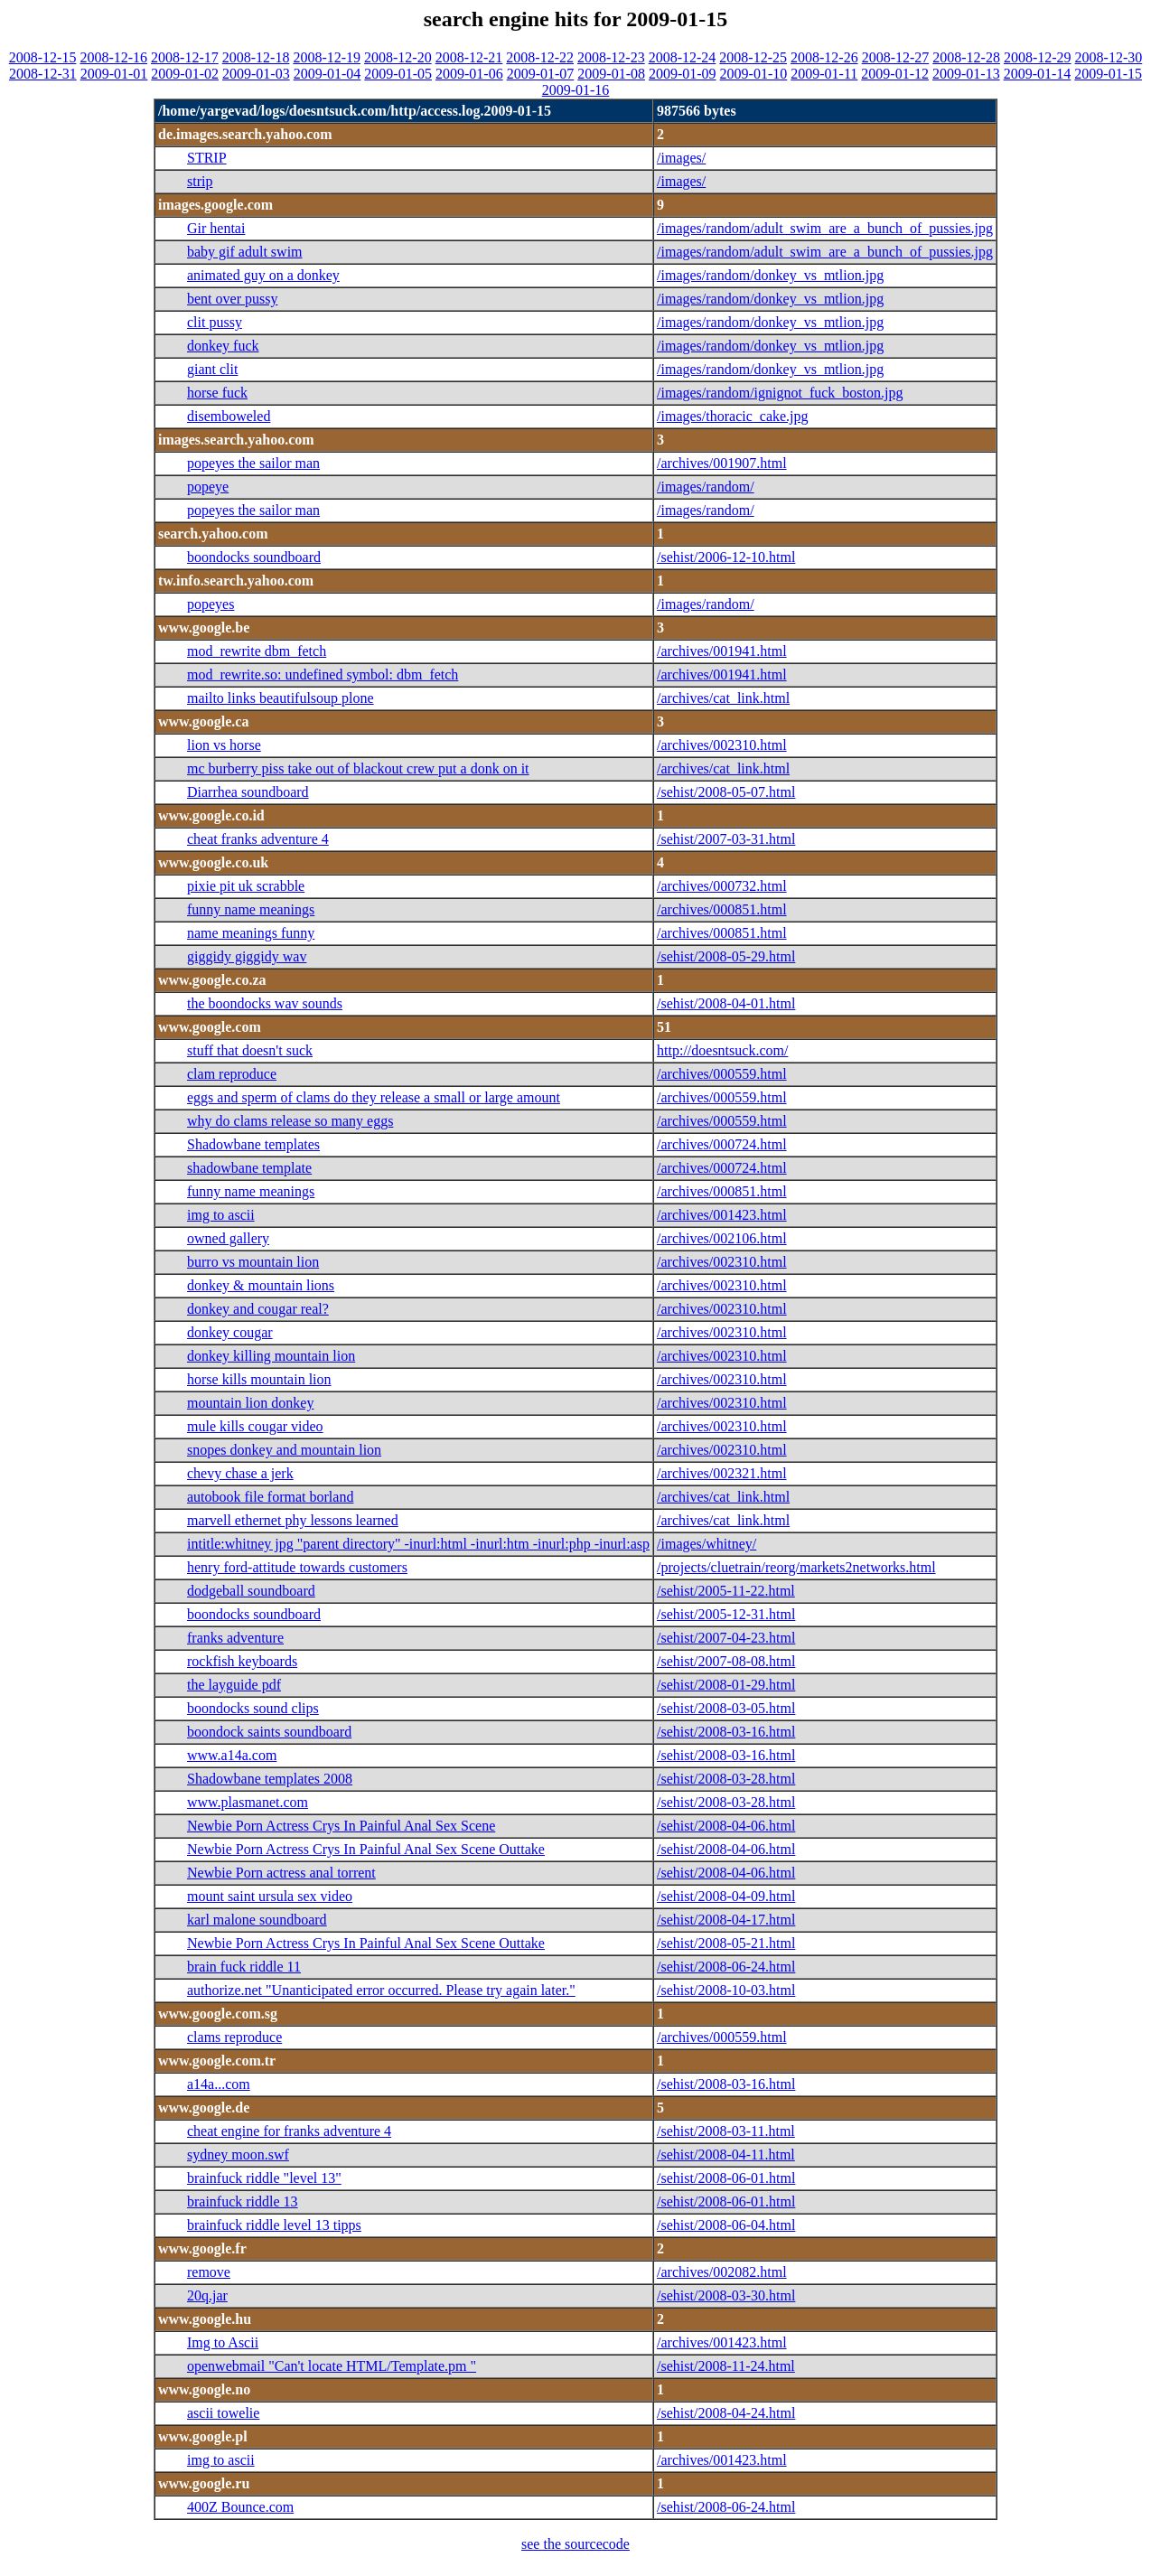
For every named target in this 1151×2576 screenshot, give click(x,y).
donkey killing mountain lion (271, 1355)
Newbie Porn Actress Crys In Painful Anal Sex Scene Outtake (366, 1849)
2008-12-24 (682, 57)
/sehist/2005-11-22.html (726, 1590)
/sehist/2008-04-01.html (726, 1003)
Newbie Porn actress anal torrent (281, 1872)
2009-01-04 (327, 73)
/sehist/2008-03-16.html (726, 1731)
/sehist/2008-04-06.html (726, 1825)
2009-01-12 (895, 73)
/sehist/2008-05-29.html (726, 956)
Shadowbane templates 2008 (269, 1778)
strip (199, 181)
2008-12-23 (611, 57)
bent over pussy (232, 298)
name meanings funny (250, 933)
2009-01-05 (398, 73)
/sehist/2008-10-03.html (726, 1990)
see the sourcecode (575, 2544)
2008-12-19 (326, 57)
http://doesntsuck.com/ (722, 1050)
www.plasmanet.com (247, 1802)
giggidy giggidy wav (246, 956)
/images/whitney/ (706, 1543)
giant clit (212, 369)
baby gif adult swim (245, 251)
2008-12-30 (1109, 57)
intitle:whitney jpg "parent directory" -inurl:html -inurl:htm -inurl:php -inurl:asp (418, 1543)
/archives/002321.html (722, 1473)
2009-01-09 (682, 73)
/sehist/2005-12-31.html (726, 1614)
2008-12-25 (753, 57)
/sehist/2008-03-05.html (726, 1708)
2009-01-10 (754, 73)
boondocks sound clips (253, 1708)
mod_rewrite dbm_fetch (256, 651)
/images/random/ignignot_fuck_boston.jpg (780, 392)
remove (208, 2272)
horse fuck (217, 392)
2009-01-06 (469, 73)
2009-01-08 (611, 73)
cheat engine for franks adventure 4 (289, 2131)
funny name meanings (250, 909)
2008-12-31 (43, 73)
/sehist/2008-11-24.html (726, 2366)
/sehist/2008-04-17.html (726, 1919)
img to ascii (221, 1214)
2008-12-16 (113, 57)
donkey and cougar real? (258, 1308)
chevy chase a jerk (240, 1473)
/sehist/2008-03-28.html (726, 1778)
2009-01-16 (576, 90)
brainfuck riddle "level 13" (264, 2178)
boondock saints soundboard (269, 1731)
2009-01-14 (1037, 73)
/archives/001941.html (722, 651)
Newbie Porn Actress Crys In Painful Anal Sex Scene (341, 1825)
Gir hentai (216, 228)
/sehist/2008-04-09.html (726, 1896)
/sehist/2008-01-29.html (726, 1684)
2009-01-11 (824, 73)
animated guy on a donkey (263, 275)
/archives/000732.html (722, 886)
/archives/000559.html (722, 1074)
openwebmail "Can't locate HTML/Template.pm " (331, 2366)
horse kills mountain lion (259, 1379)
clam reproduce (231, 1074)
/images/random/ (705, 486)
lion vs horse (224, 745)
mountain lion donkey (250, 1402)
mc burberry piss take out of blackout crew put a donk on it (358, 768)
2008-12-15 (43, 57)
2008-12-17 (185, 57)
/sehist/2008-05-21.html (726, 1943)
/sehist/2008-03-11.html (726, 2131)
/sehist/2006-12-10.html (726, 557)
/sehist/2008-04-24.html (726, 2413)
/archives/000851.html (722, 909)
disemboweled (228, 416)
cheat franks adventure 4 (258, 839)
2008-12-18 (256, 57)
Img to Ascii (222, 2342)
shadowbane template (249, 1168)
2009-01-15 (1108, 73)
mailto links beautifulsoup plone (280, 698)
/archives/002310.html (722, 745)
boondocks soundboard (254, 557)
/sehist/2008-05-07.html (726, 792)
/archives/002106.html (722, 1238)
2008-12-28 (966, 57)
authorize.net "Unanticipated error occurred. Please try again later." (381, 1990)
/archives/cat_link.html (723, 698)
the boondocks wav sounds (264, 1003)
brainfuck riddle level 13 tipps (274, 2225)
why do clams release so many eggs (290, 1121)
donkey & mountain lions (260, 1285)
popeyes (210, 604)
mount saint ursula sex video (269, 1896)
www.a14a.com (231, 1755)
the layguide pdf (234, 1684)
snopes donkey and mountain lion (284, 1449)
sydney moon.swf (238, 2154)
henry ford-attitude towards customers (297, 1567)
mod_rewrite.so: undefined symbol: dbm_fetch (322, 674)
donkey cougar (230, 1332)
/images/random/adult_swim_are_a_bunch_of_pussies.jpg (825, 228)
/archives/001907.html (722, 463)
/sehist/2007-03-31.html (726, 839)
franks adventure (235, 1637)
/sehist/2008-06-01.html (726, 2178)
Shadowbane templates (253, 1144)
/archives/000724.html (722, 1144)
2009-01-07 (541, 73)
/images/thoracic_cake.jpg (732, 416)
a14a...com (218, 2084)
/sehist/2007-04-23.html (726, 1637)
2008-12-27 (896, 57)
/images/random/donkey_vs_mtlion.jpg (770, 275)
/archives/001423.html (722, 1214)
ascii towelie (223, 2413)
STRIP (207, 157)
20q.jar (207, 2295)
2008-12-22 (540, 57)
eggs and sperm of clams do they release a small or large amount (373, 1097)
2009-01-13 (966, 73)
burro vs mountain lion (253, 1261)
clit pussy (214, 322)
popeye (208, 486)
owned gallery (228, 1238)
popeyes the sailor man (253, 463)
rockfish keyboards (242, 1661)
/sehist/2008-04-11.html (726, 2154)
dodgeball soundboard (251, 1590)
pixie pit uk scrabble (245, 886)
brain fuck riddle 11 (244, 1966)
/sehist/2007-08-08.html (726, 1661)
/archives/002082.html (722, 2272)
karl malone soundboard (257, 1919)
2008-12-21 (469, 57)
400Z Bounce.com (240, 2507)
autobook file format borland (270, 1496)
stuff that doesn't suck (250, 1050)
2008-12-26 (824, 57)
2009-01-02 (185, 73)
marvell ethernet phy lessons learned (292, 1520)
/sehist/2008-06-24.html (726, 1966)
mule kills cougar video (255, 1426)
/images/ (681, 157)
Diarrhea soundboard (248, 792)
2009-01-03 (256, 73)
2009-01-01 (114, 73)
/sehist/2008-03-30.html (726, 2295)
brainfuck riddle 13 (242, 2201)
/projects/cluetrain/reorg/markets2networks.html (796, 1567)
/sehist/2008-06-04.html (726, 2225)
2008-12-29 (1037, 57)
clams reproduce (234, 2037)
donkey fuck (223, 345)
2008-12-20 (398, 57)
